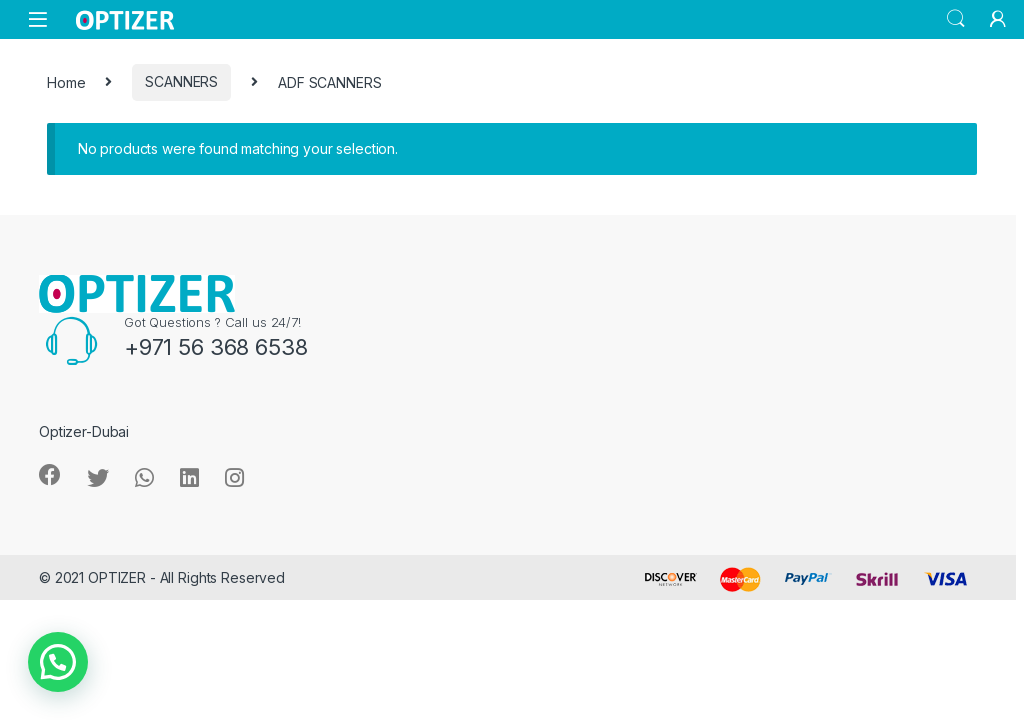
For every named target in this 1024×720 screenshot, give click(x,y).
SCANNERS (181, 81)
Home (66, 81)
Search (956, 19)
